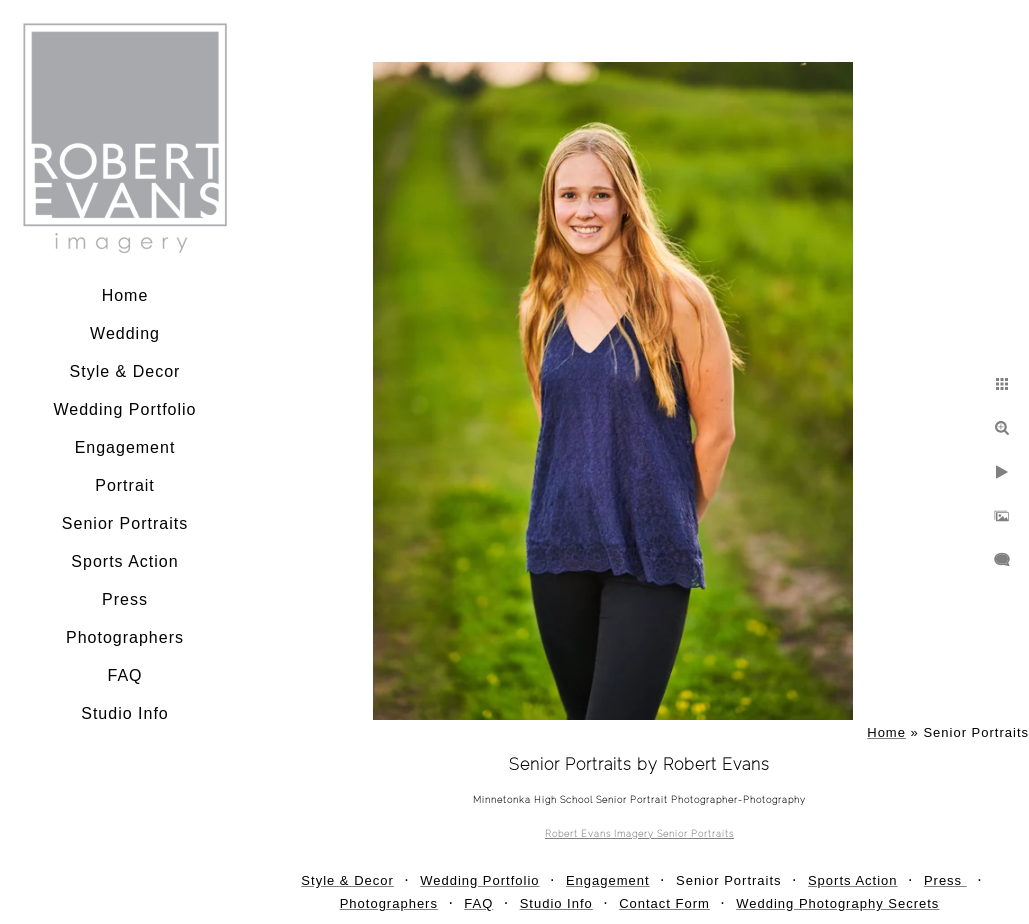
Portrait (125, 485)
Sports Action (124, 561)
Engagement (125, 447)
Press (125, 599)
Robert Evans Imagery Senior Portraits (639, 834)
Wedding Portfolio (125, 409)
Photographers (125, 637)
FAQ (124, 675)
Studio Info (125, 713)
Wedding (125, 333)
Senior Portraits (125, 523)
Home (125, 295)
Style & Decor (125, 371)
